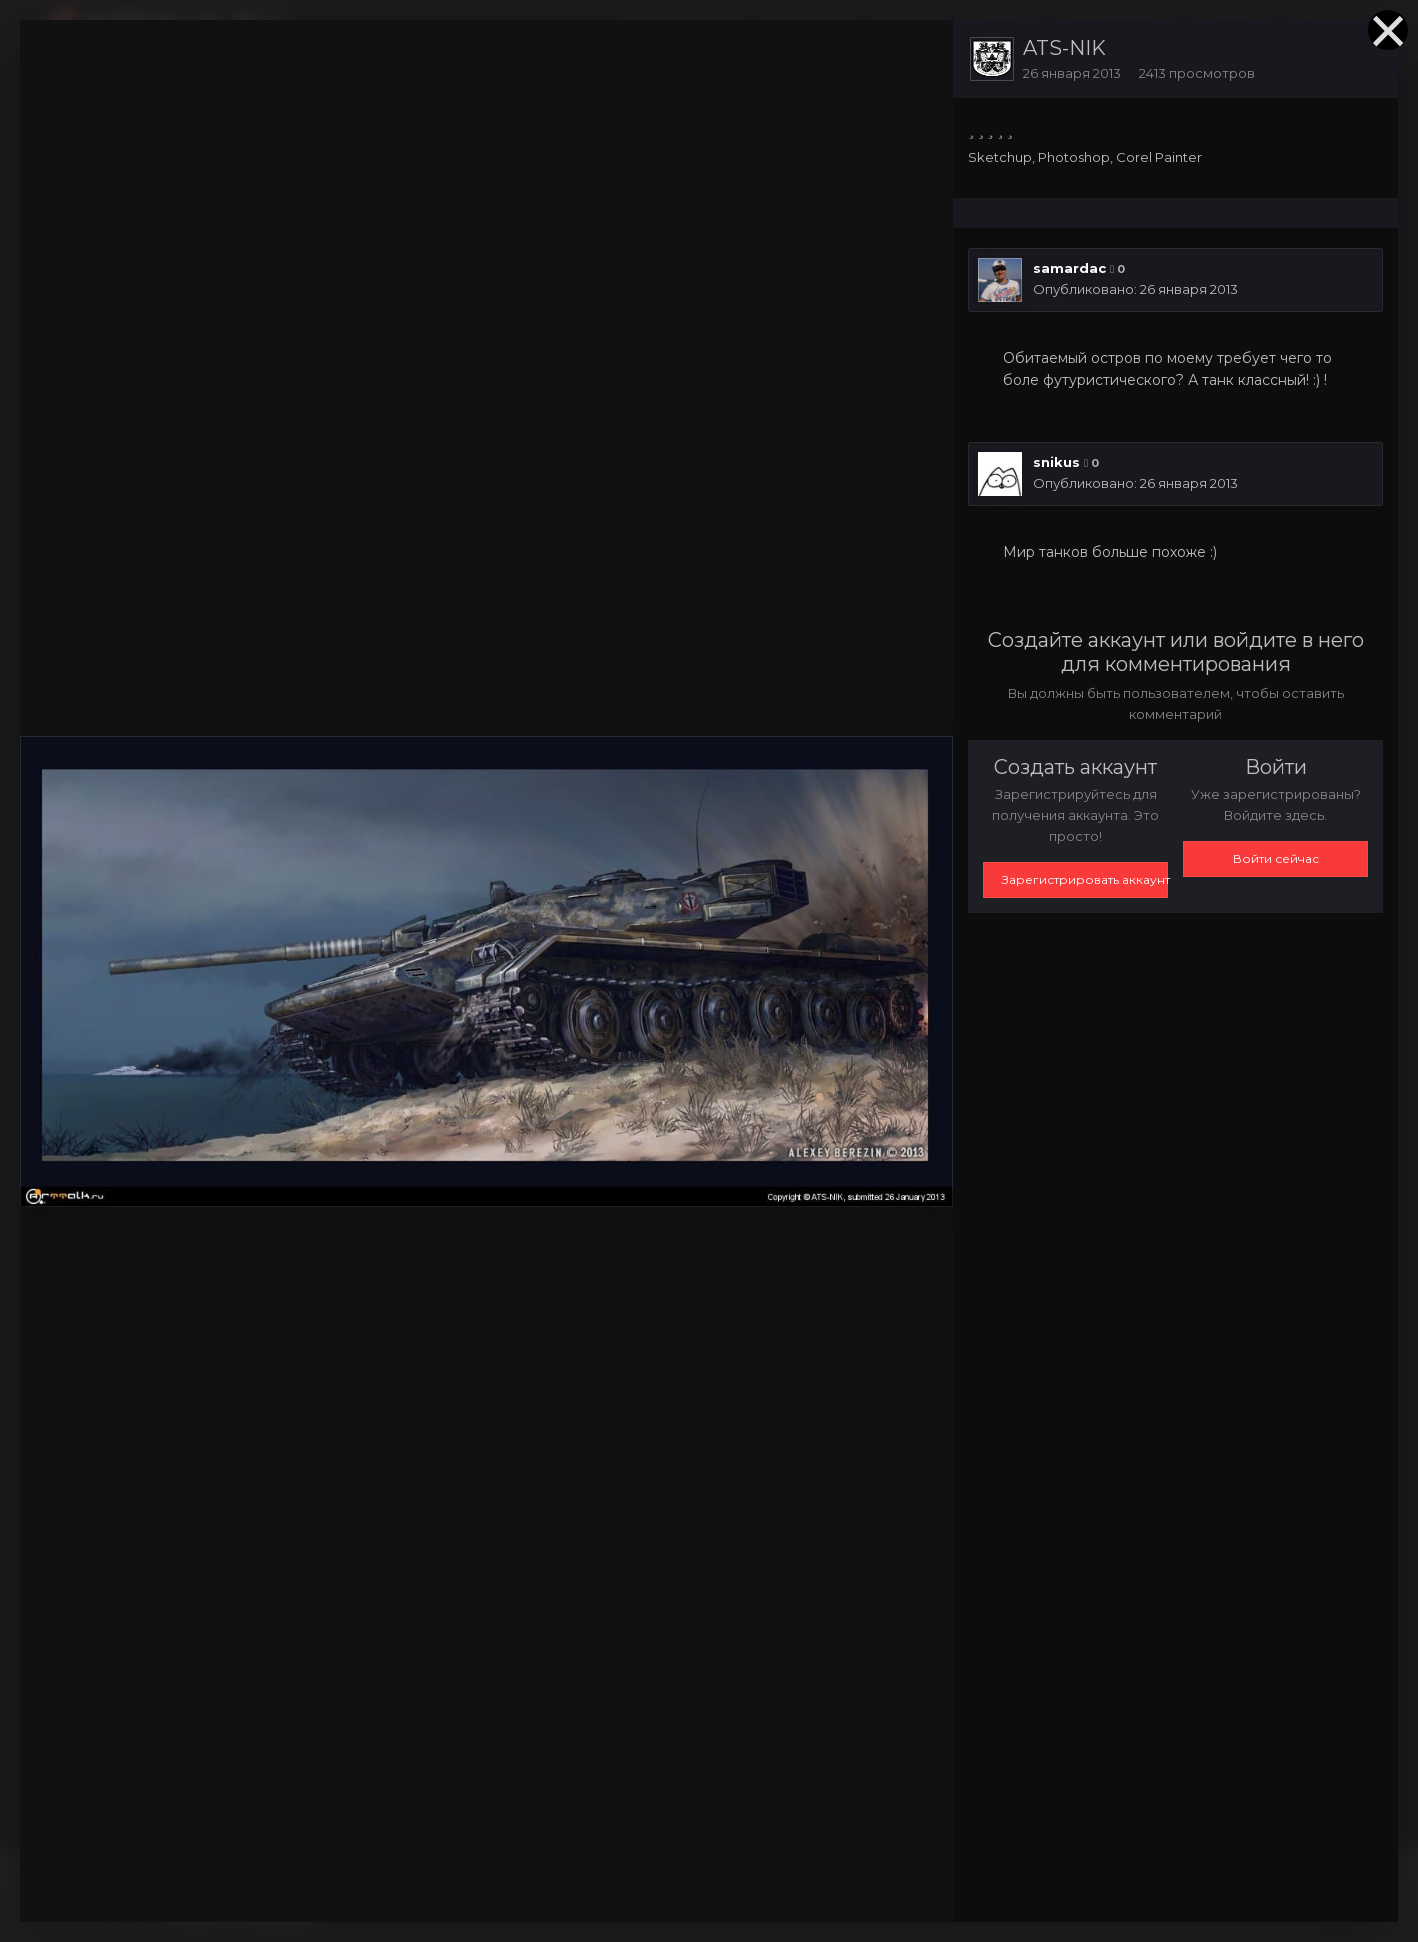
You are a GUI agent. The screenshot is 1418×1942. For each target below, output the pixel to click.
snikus (1056, 462)
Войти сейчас (1276, 858)
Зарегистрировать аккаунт (1085, 879)
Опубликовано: (1135, 289)
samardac (1069, 268)
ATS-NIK (1064, 48)
